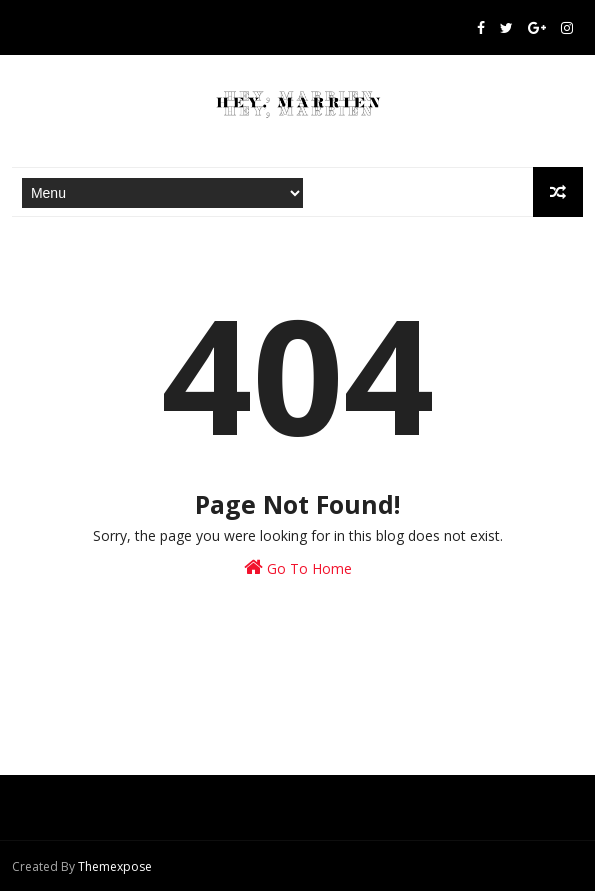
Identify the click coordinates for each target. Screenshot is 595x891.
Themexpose (115, 866)
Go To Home (298, 567)
